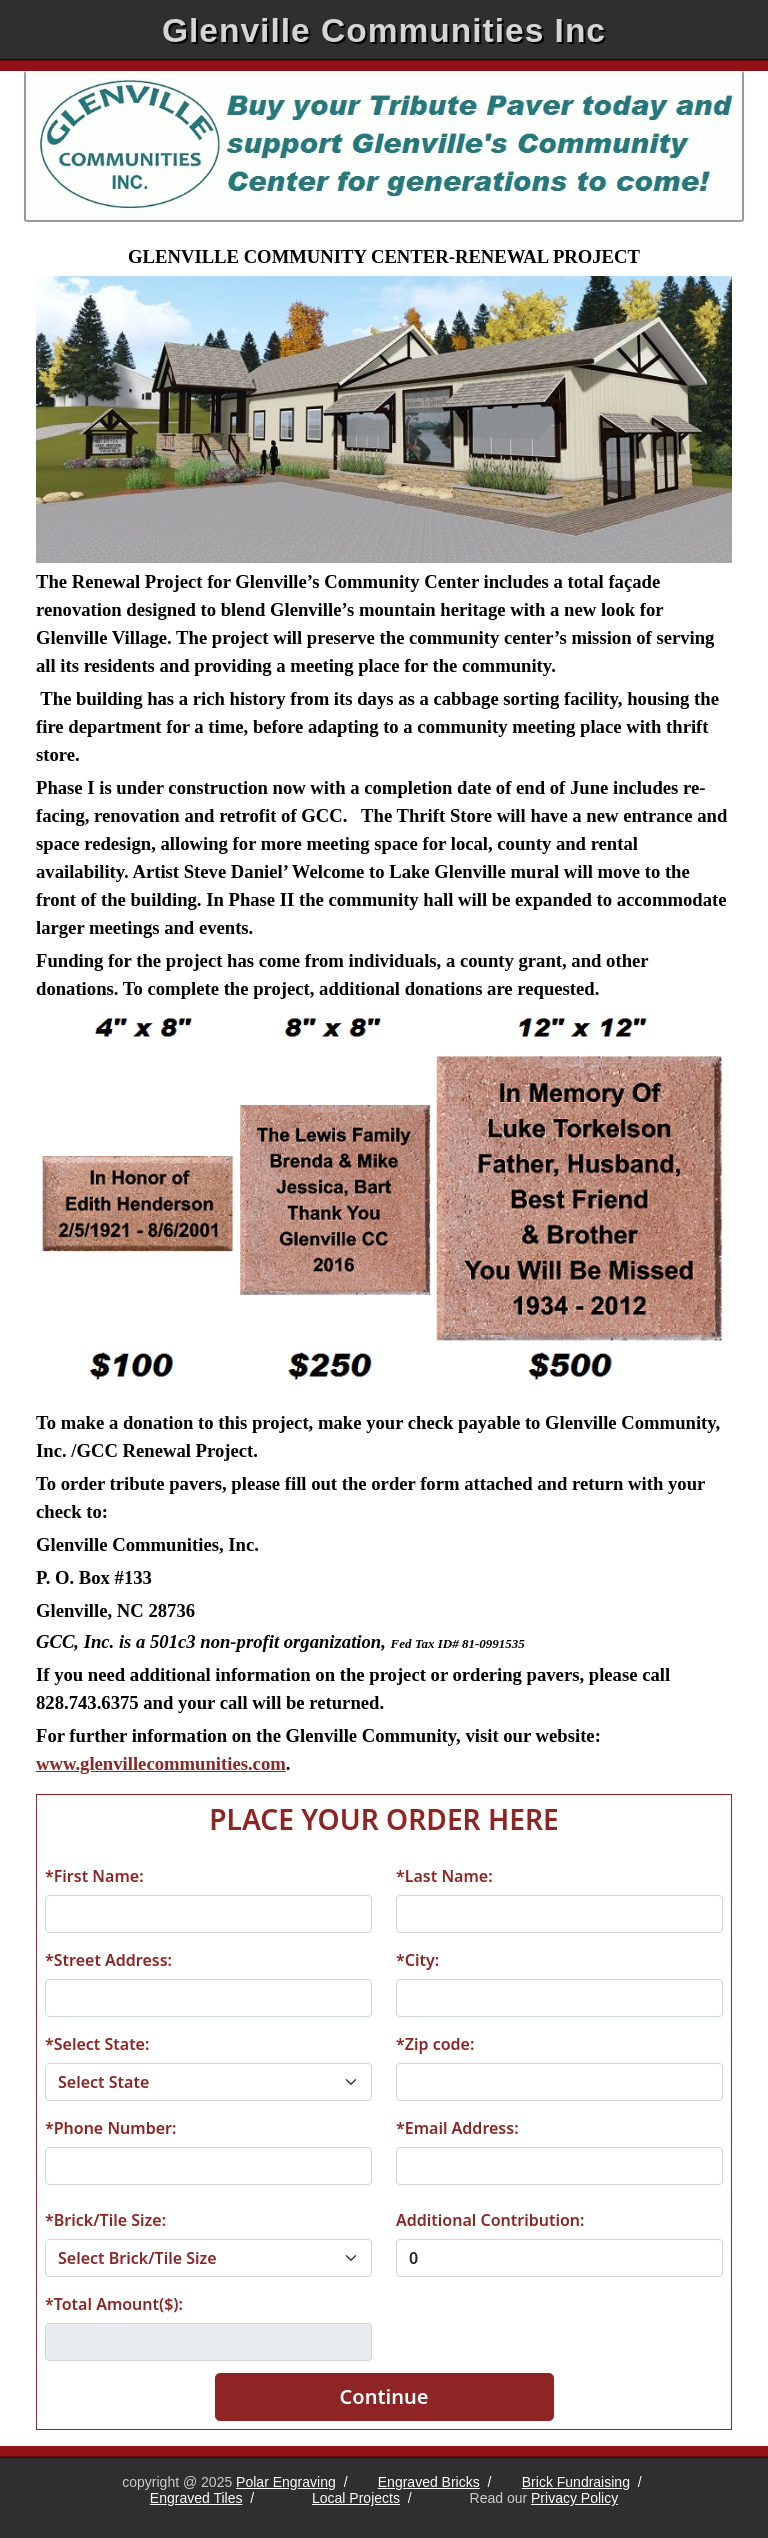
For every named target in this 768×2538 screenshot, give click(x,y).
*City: (417, 1960)
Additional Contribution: (490, 2220)
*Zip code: (435, 2044)
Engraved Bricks (429, 2482)
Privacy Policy (574, 2498)
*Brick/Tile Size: (105, 2220)
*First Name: (94, 1876)
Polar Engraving (286, 2482)
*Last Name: (444, 1876)
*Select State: (97, 2044)
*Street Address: (108, 1960)
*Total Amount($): (114, 2304)
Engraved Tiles (196, 2498)
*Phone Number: (110, 2128)
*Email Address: (457, 2128)
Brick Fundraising (576, 2482)
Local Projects (356, 2498)
